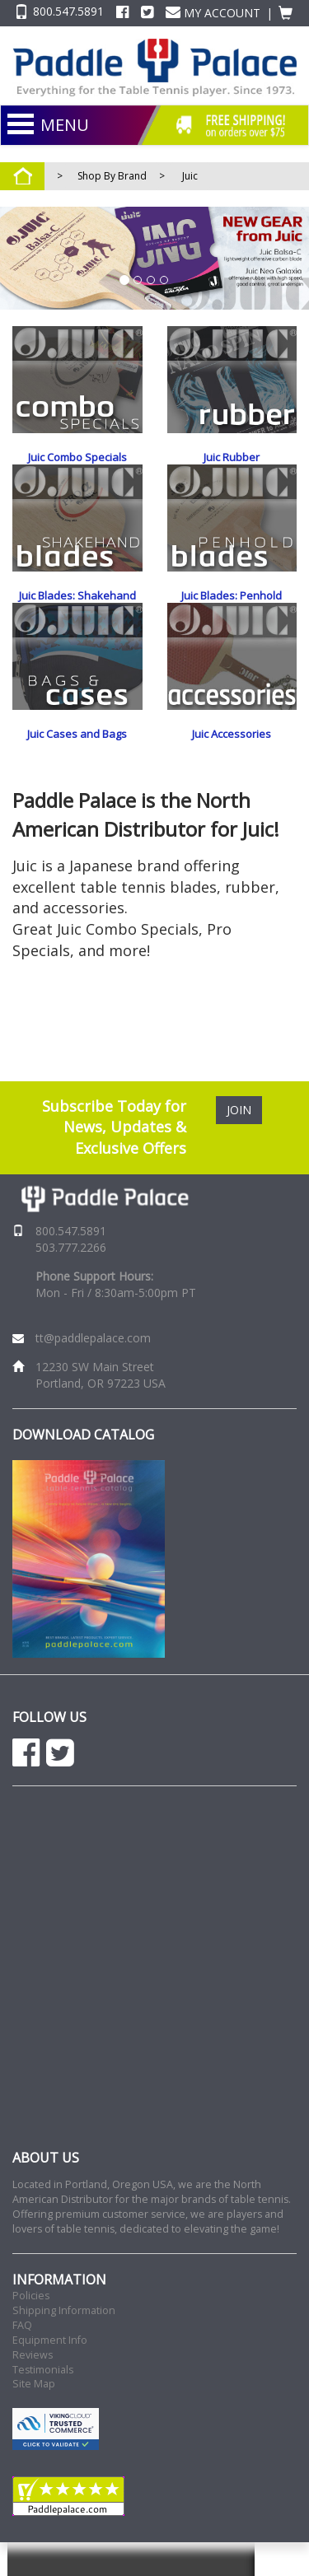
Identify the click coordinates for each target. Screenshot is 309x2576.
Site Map (33, 2417)
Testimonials (42, 2403)
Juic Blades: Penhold (231, 611)
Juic (190, 176)
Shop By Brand (112, 176)
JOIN (239, 1142)
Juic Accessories (231, 767)
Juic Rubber (232, 457)
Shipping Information (63, 2344)
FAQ (22, 2359)
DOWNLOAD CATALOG (83, 1467)
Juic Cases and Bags (77, 767)
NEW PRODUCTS (131, 157)
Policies (30, 2329)
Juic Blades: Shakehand (77, 611)
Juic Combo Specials (77, 457)
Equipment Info (49, 2374)
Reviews (32, 2389)
